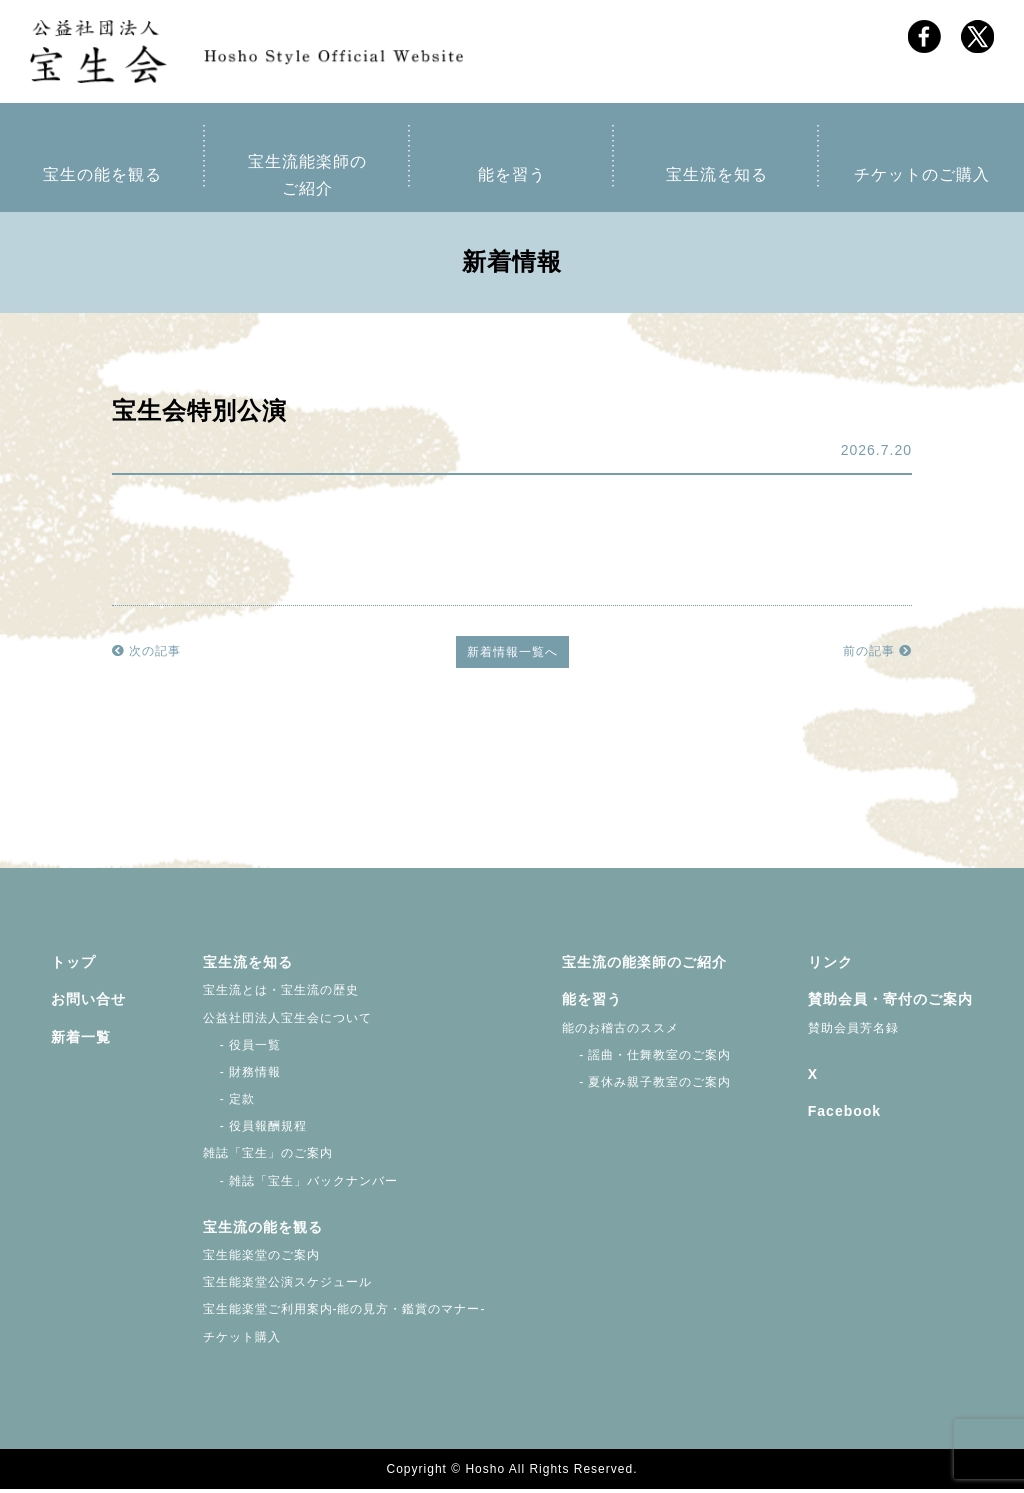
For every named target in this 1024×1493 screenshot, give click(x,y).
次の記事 (146, 655)
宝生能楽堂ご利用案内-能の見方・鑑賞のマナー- (344, 1313)
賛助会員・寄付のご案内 (890, 1003)
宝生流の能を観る (263, 1231)
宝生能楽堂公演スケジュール (287, 1286)
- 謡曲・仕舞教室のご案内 (647, 1059)
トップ (73, 966)
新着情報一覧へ (512, 656)
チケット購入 (242, 1341)
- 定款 (229, 1103)
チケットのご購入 (922, 178)
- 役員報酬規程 (255, 1130)
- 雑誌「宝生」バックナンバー (301, 1185)
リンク (830, 966)
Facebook (844, 1115)
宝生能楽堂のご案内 (261, 1259)
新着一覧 (81, 1040)
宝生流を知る (717, 178)
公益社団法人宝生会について (287, 1021)
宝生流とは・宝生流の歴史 (281, 994)
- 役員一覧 (242, 1049)
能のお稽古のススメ (620, 1031)
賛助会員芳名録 (853, 1031)
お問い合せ (88, 1003)
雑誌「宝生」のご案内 (268, 1157)
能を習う (512, 178)
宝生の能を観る (102, 178)
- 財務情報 (242, 1076)
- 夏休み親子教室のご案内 (647, 1086)
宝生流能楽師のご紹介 (307, 179)
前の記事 (877, 655)
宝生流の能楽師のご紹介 (644, 966)
